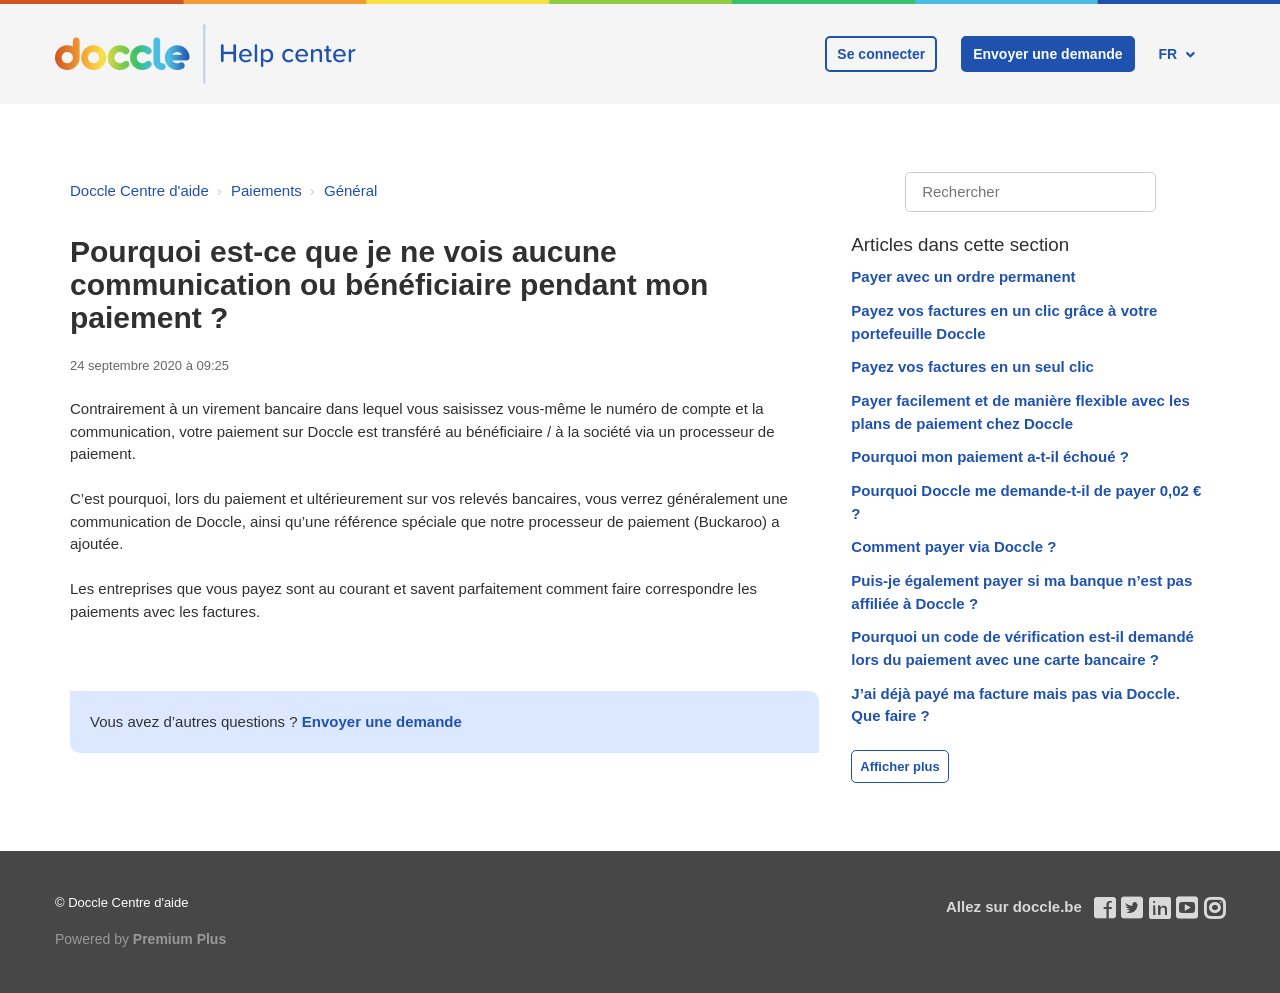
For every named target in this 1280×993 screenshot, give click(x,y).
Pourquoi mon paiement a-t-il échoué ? (990, 456)
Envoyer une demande (1047, 54)
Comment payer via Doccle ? (953, 546)
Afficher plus (899, 766)
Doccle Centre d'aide (139, 190)
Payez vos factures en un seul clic (972, 366)
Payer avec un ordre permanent (963, 276)
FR (1169, 54)
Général (350, 190)
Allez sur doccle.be (1014, 906)
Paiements (266, 190)
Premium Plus (179, 939)
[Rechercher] (1030, 192)
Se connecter (881, 54)
